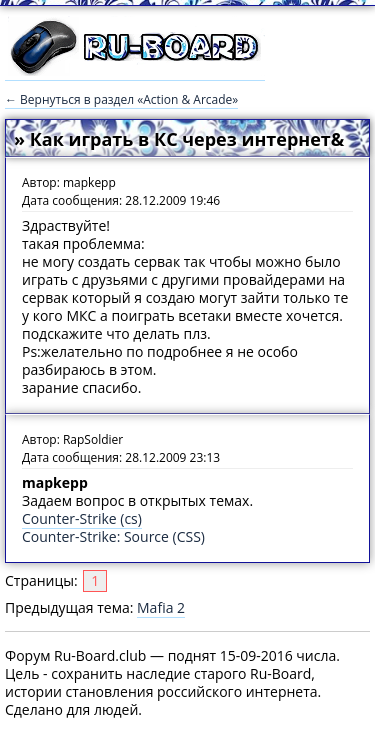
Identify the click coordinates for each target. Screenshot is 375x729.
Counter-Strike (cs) (82, 518)
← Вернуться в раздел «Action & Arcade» (121, 99)
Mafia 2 (161, 607)
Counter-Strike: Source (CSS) (113, 536)
